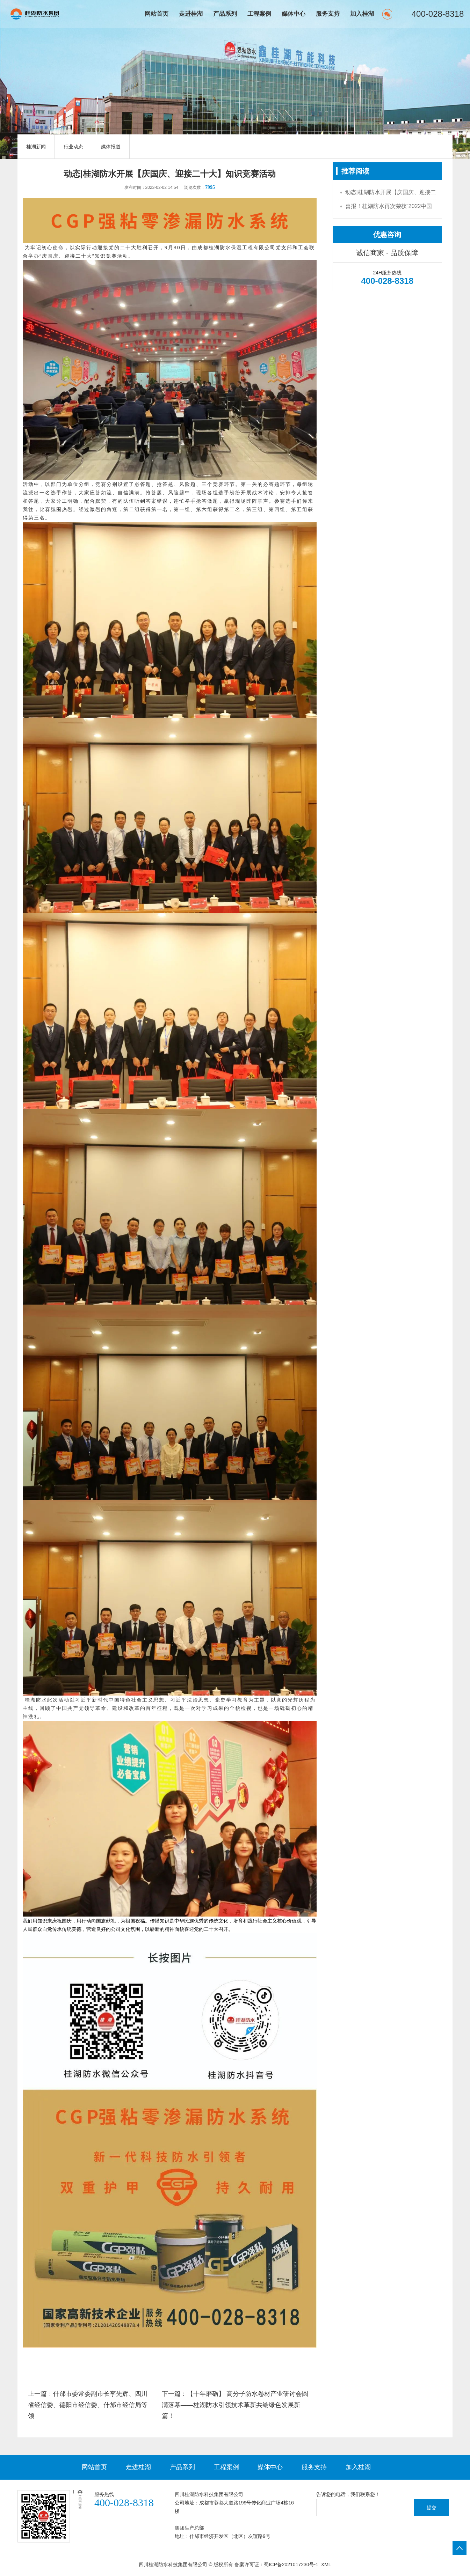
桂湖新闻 (36, 146)
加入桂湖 (362, 13)
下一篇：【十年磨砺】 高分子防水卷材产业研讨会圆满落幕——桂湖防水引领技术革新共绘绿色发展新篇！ (235, 2404)
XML (326, 2564)
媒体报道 (111, 146)
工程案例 (259, 13)
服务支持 (328, 13)
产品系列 (225, 13)
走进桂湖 (191, 13)
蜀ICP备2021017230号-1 (291, 2564)
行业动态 (73, 146)
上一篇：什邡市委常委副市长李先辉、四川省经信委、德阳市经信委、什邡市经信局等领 (87, 2404)
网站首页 (156, 13)
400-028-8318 (438, 14)
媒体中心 (293, 13)
